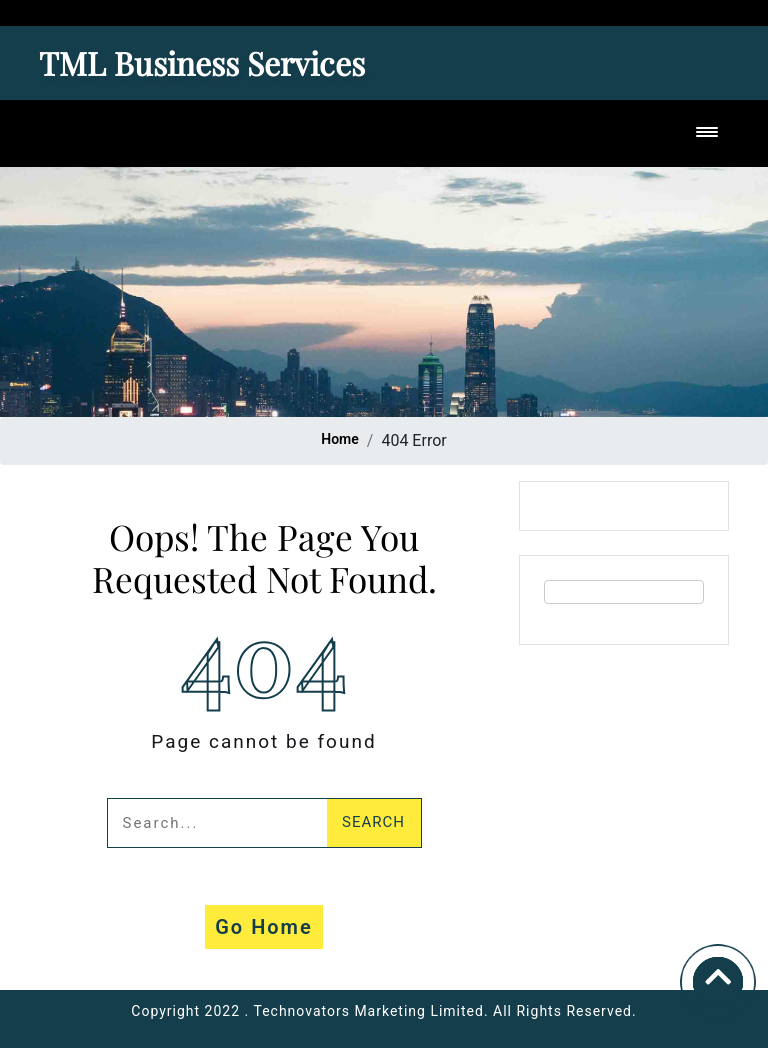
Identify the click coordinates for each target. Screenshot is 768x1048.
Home (340, 439)
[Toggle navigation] (707, 133)
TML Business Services (202, 62)
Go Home (264, 927)
